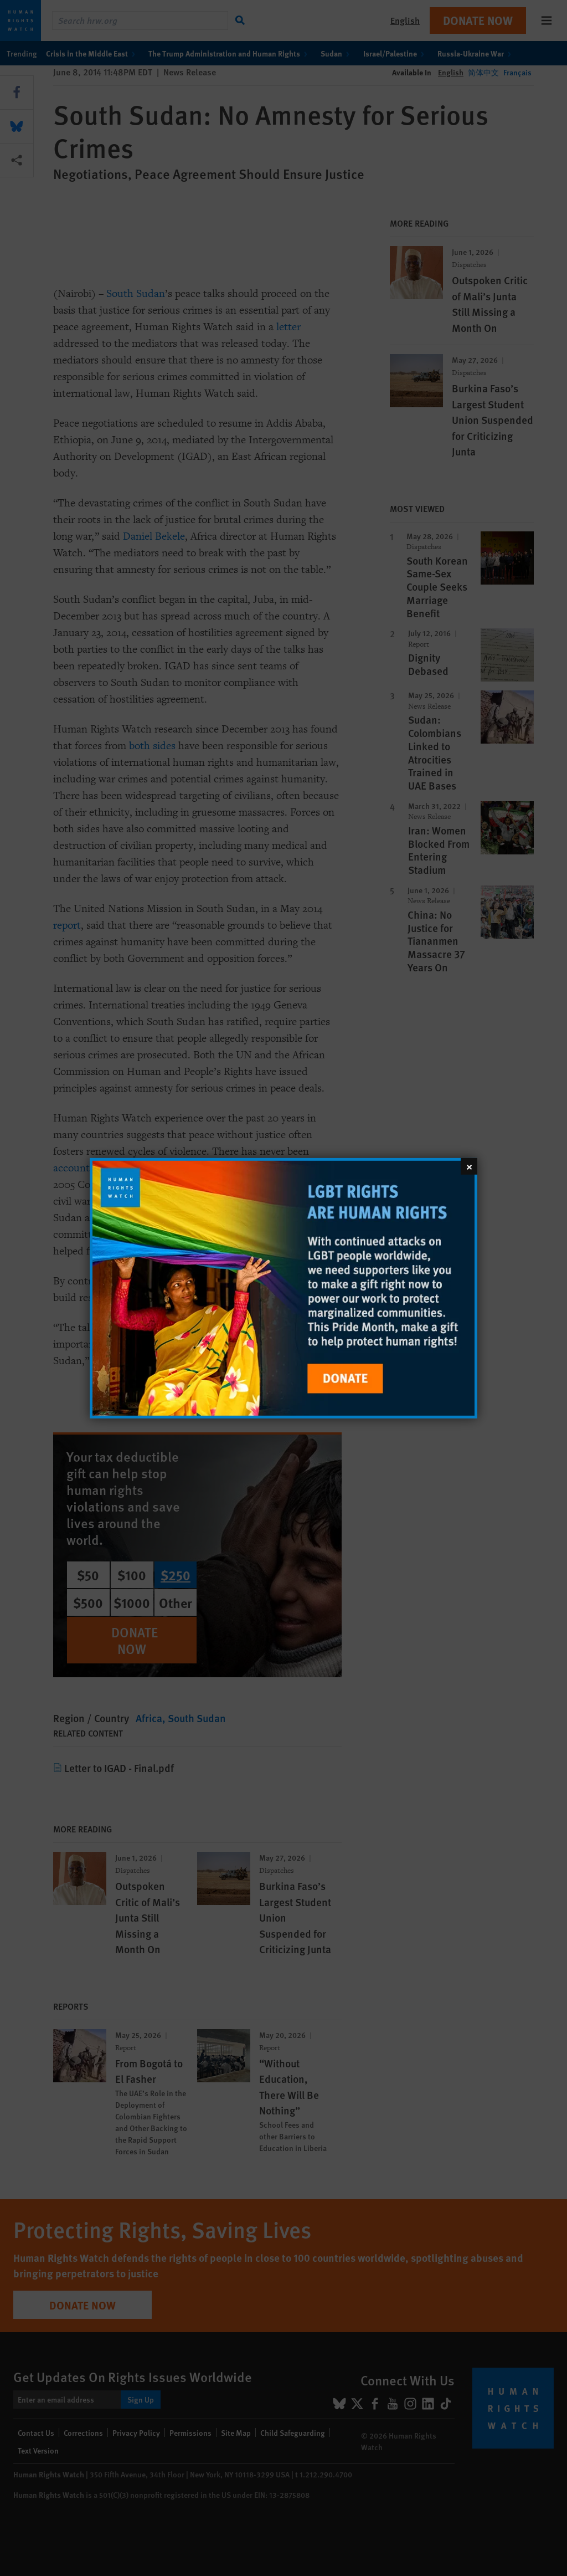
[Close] (469, 1166)
